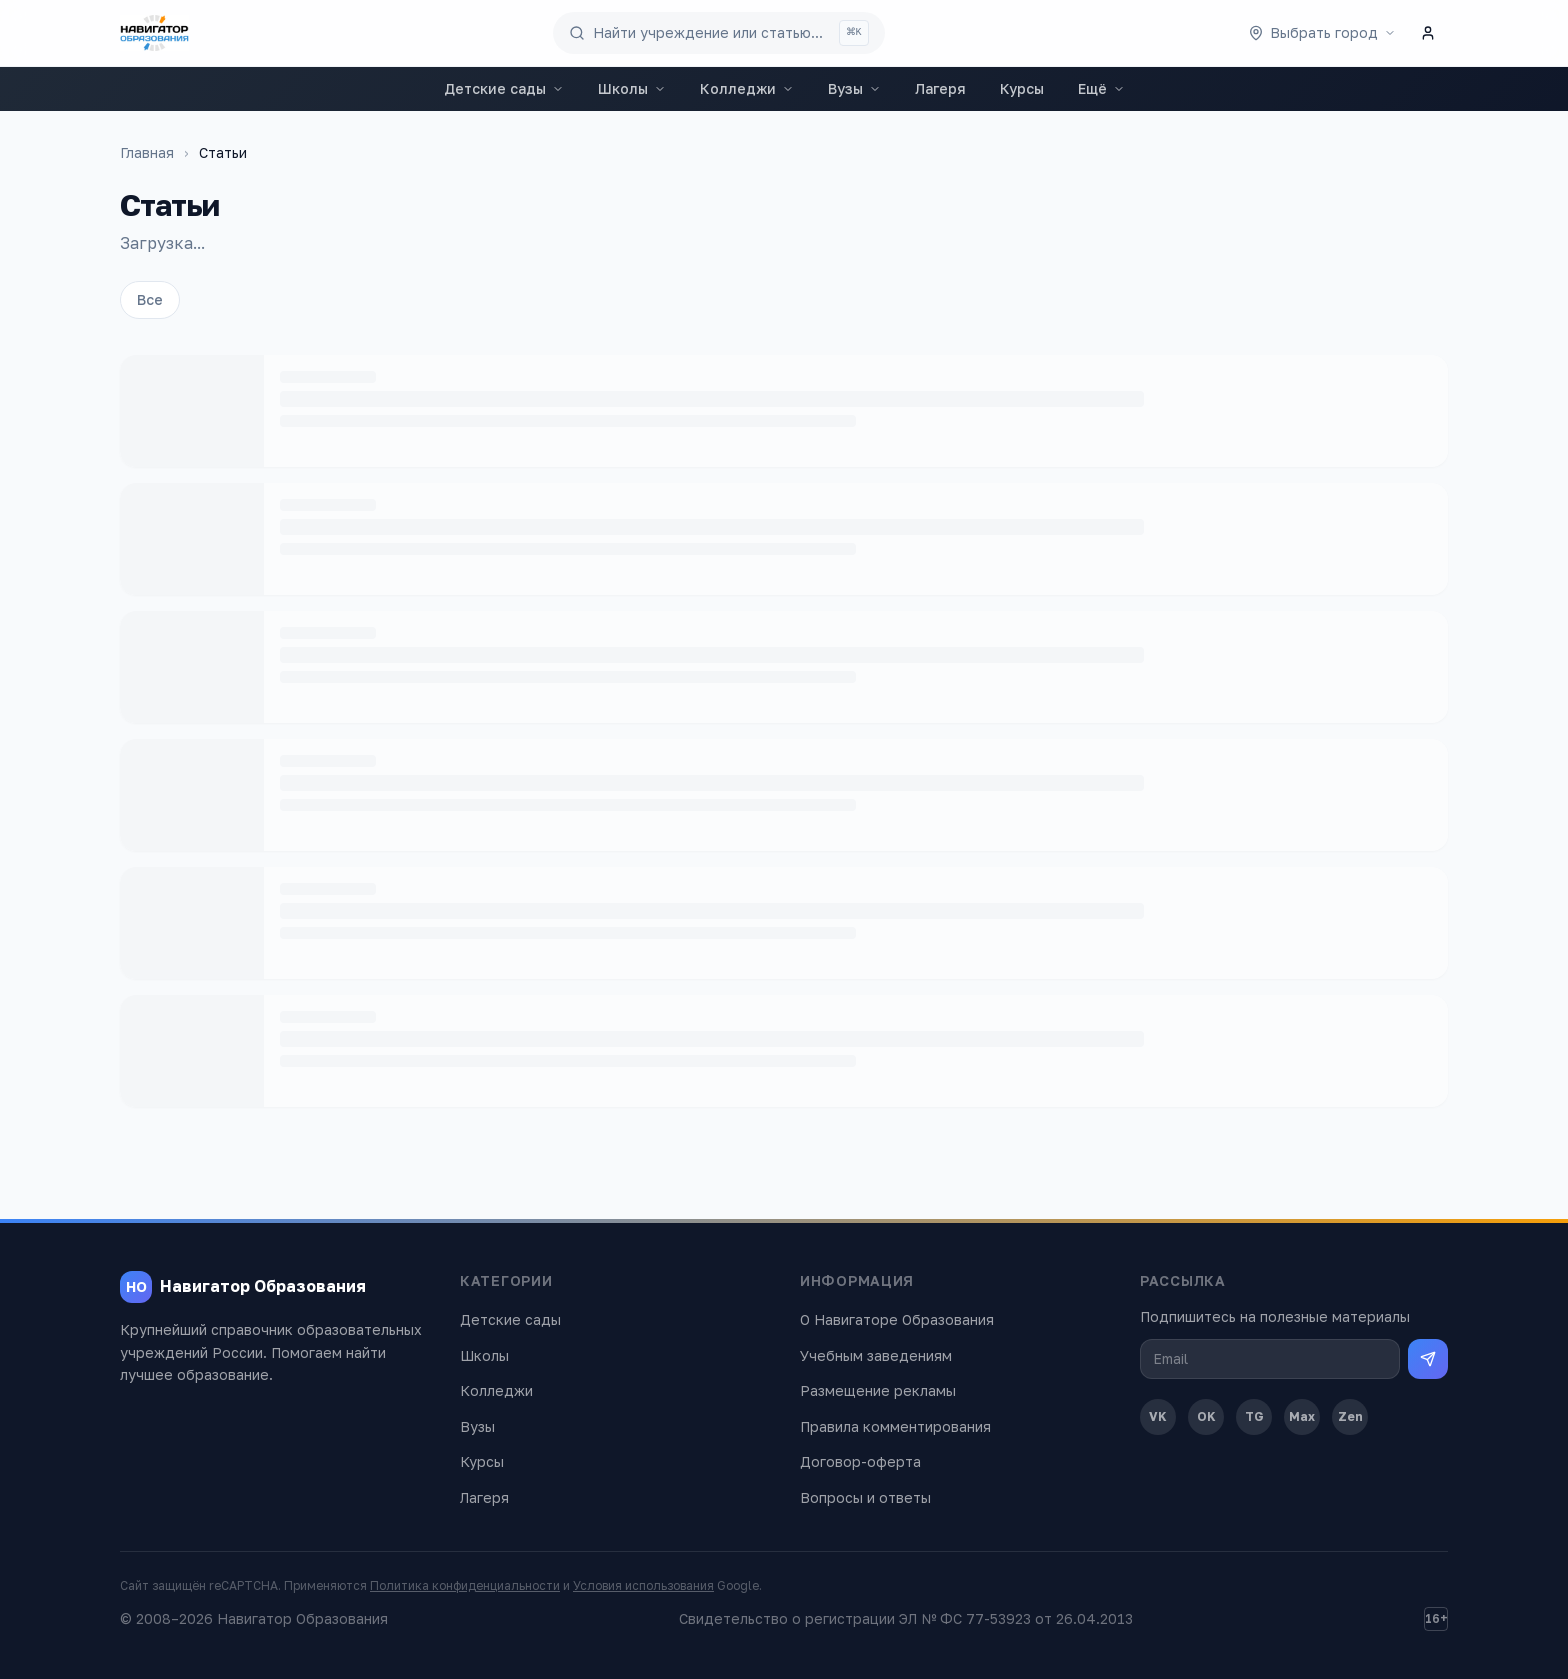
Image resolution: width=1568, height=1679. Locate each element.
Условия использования (643, 1585)
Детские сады (504, 88)
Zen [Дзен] (1350, 1416)
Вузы (854, 88)
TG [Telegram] (1254, 1416)
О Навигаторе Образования (897, 1319)
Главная (147, 152)
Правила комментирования (895, 1426)
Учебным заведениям (876, 1355)
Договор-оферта (860, 1461)
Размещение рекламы (878, 1390)
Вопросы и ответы (865, 1497)
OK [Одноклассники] (1206, 1416)
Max (1302, 1416)
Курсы (1022, 88)
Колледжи (747, 88)
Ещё (1101, 88)
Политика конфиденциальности (465, 1585)
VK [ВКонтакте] (1158, 1416)
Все (150, 299)
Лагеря (940, 88)
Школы (632, 88)
